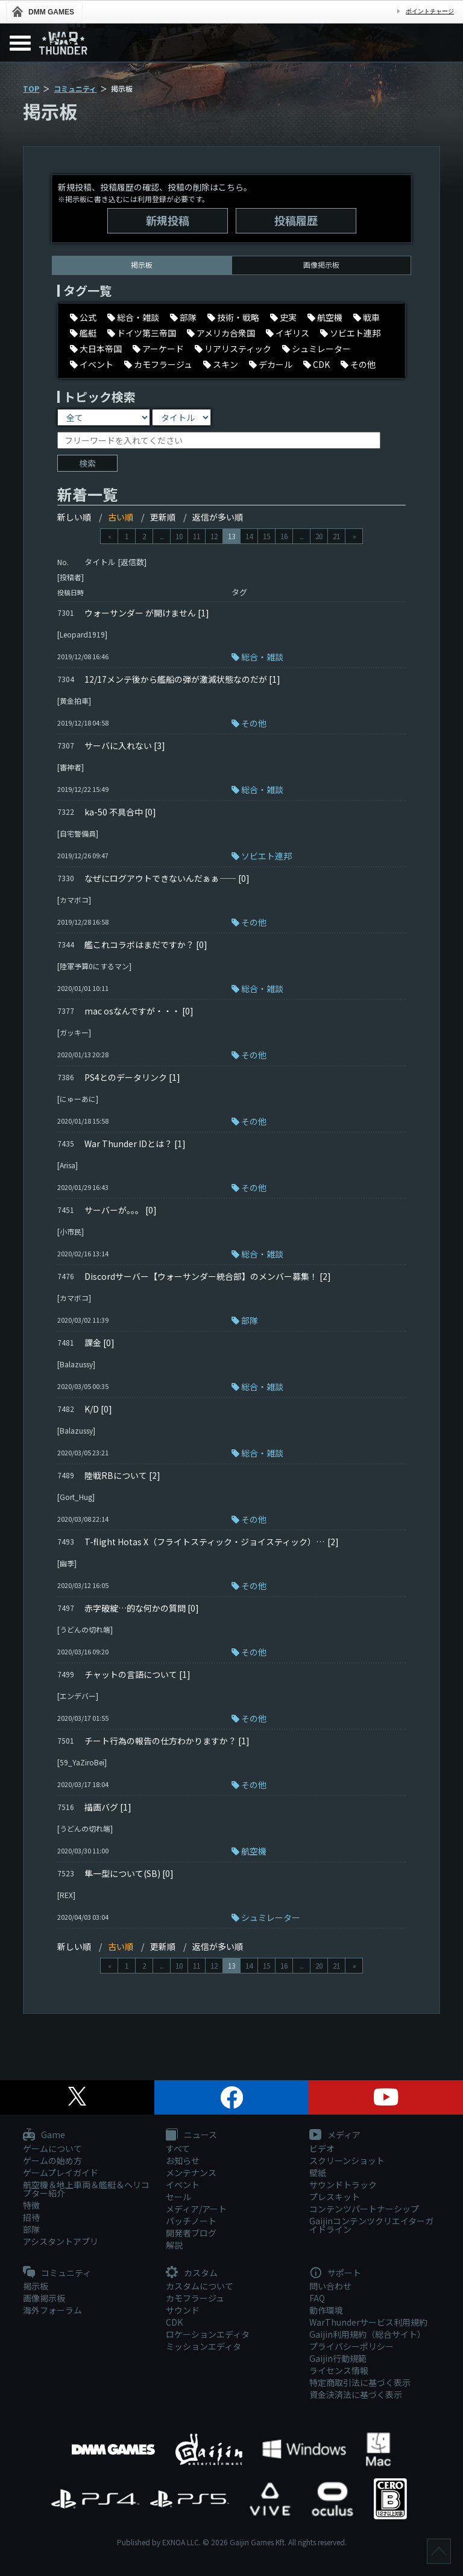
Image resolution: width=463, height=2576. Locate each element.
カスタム (192, 2273)
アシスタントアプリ (60, 2241)
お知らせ (183, 2160)
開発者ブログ (191, 2233)
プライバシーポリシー (351, 2346)
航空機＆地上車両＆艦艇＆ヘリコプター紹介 (86, 2188)
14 (249, 536)
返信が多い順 (217, 517)
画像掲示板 (321, 264)
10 (179, 536)
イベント (183, 2184)
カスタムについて (199, 2286)
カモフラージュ (195, 2298)
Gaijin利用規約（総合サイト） (367, 2334)
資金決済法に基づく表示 (355, 2394)
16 (284, 536)
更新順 (162, 517)
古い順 (120, 517)
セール (178, 2196)
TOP (31, 88)
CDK (174, 2322)
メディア (335, 2135)
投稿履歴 (296, 220)
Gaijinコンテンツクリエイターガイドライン (371, 2225)
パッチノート (191, 2221)
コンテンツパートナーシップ (364, 2208)
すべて (178, 2148)
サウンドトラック (343, 2184)
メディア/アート (196, 2208)
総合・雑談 (262, 657)
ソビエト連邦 (266, 856)
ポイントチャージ (430, 11)
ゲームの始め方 (52, 2160)
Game (44, 2135)
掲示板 (35, 2286)
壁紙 (317, 2172)
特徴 (31, 2205)
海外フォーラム (52, 2310)
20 (319, 536)
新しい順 (74, 517)
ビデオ (322, 2148)
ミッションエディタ (203, 2346)
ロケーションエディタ (208, 2334)
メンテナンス (191, 2172)
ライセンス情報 (338, 2370)
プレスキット (334, 2196)
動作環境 (326, 2310)
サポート (335, 2273)
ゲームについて (52, 2148)
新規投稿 (167, 220)
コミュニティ (75, 88)
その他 (253, 723)
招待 (31, 2217)
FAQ (317, 2298)
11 (196, 536)
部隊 (249, 1320)
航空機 (253, 1851)
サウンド (183, 2310)
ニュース (191, 2135)
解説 (174, 2245)
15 (266, 536)
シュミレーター (270, 1917)
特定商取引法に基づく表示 (360, 2382)
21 (336, 536)
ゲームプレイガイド (60, 2172)
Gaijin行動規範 (338, 2358)
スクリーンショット (347, 2160)
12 (214, 536)
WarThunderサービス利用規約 (368, 2322)
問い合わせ (330, 2286)
